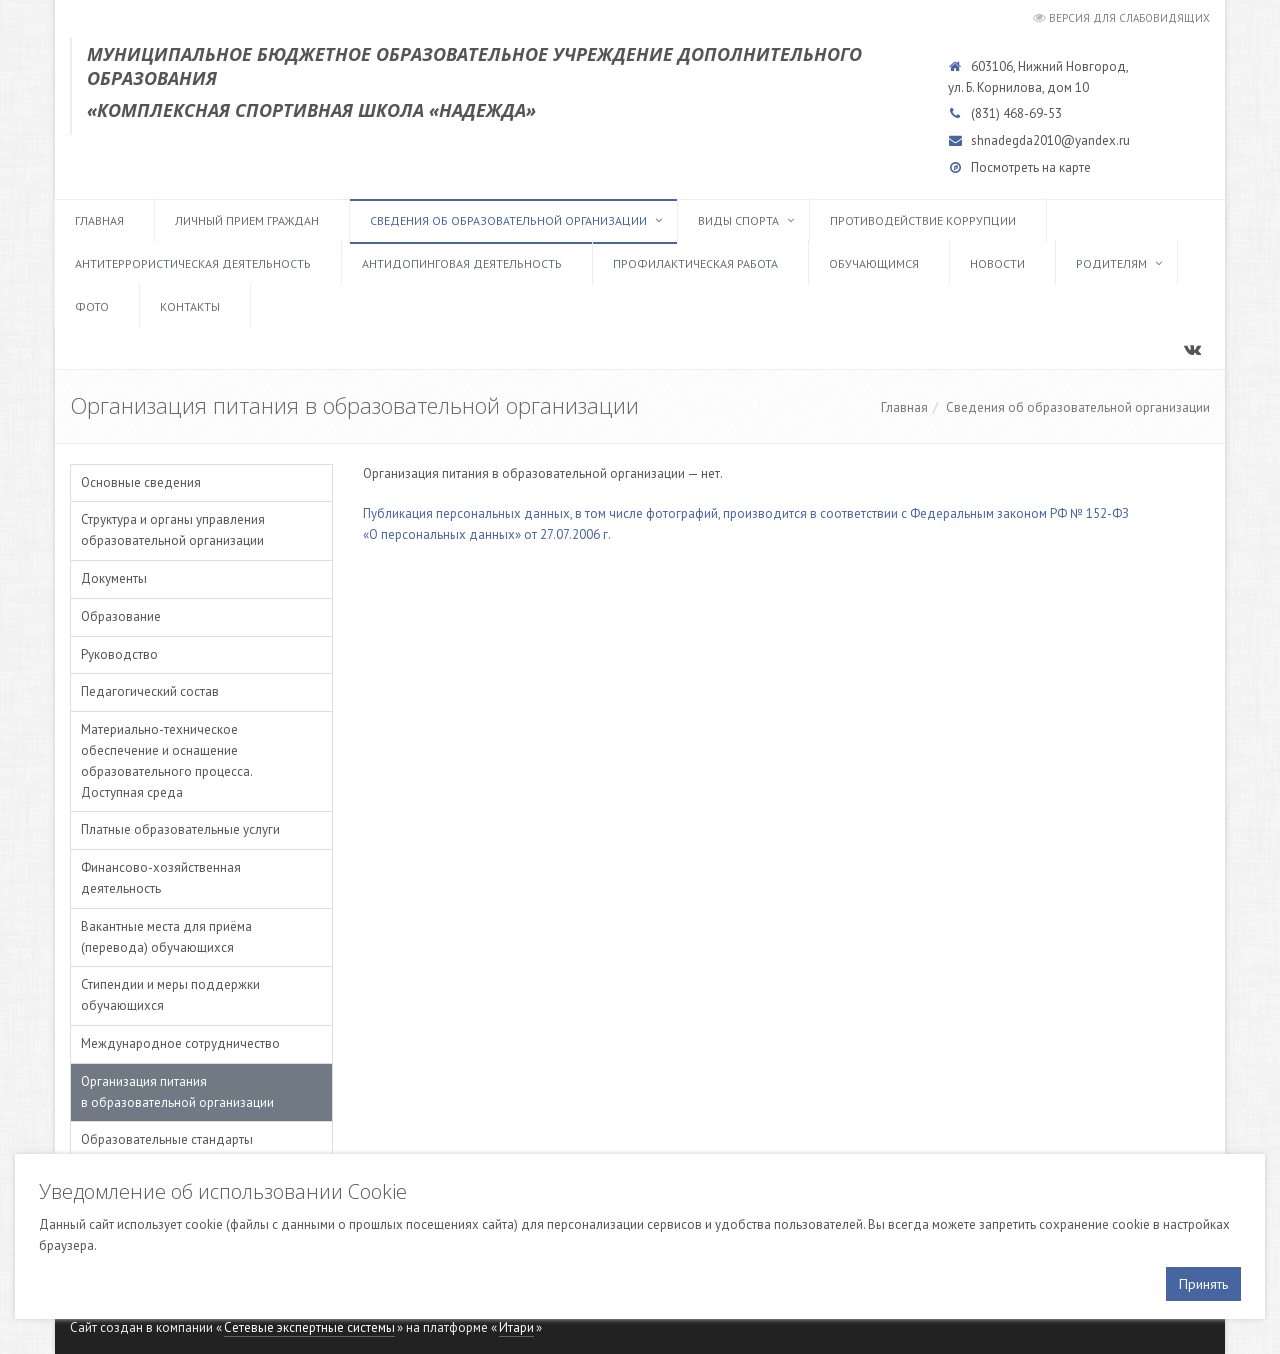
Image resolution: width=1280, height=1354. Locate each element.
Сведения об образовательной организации (508, 220)
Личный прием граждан (247, 220)
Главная (99, 220)
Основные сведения (141, 482)
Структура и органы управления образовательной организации (173, 530)
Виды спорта (738, 220)
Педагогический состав (150, 691)
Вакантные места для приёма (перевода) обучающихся (166, 937)
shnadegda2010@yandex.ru (1050, 140)
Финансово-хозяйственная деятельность (161, 878)
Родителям (1111, 263)
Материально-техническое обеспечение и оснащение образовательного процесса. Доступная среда (166, 760)
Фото (92, 306)
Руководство (119, 654)
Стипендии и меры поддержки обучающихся (170, 995)
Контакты (190, 306)
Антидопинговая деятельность (462, 263)
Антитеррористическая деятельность (193, 263)
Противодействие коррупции (923, 220)
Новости (997, 263)
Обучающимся (874, 263)
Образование (121, 616)
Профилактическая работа (695, 263)
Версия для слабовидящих (1129, 18)
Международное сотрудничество (180, 1043)
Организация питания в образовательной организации (177, 1092)
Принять (1203, 1284)
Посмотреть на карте (1031, 167)
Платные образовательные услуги (180, 829)
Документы (114, 578)
